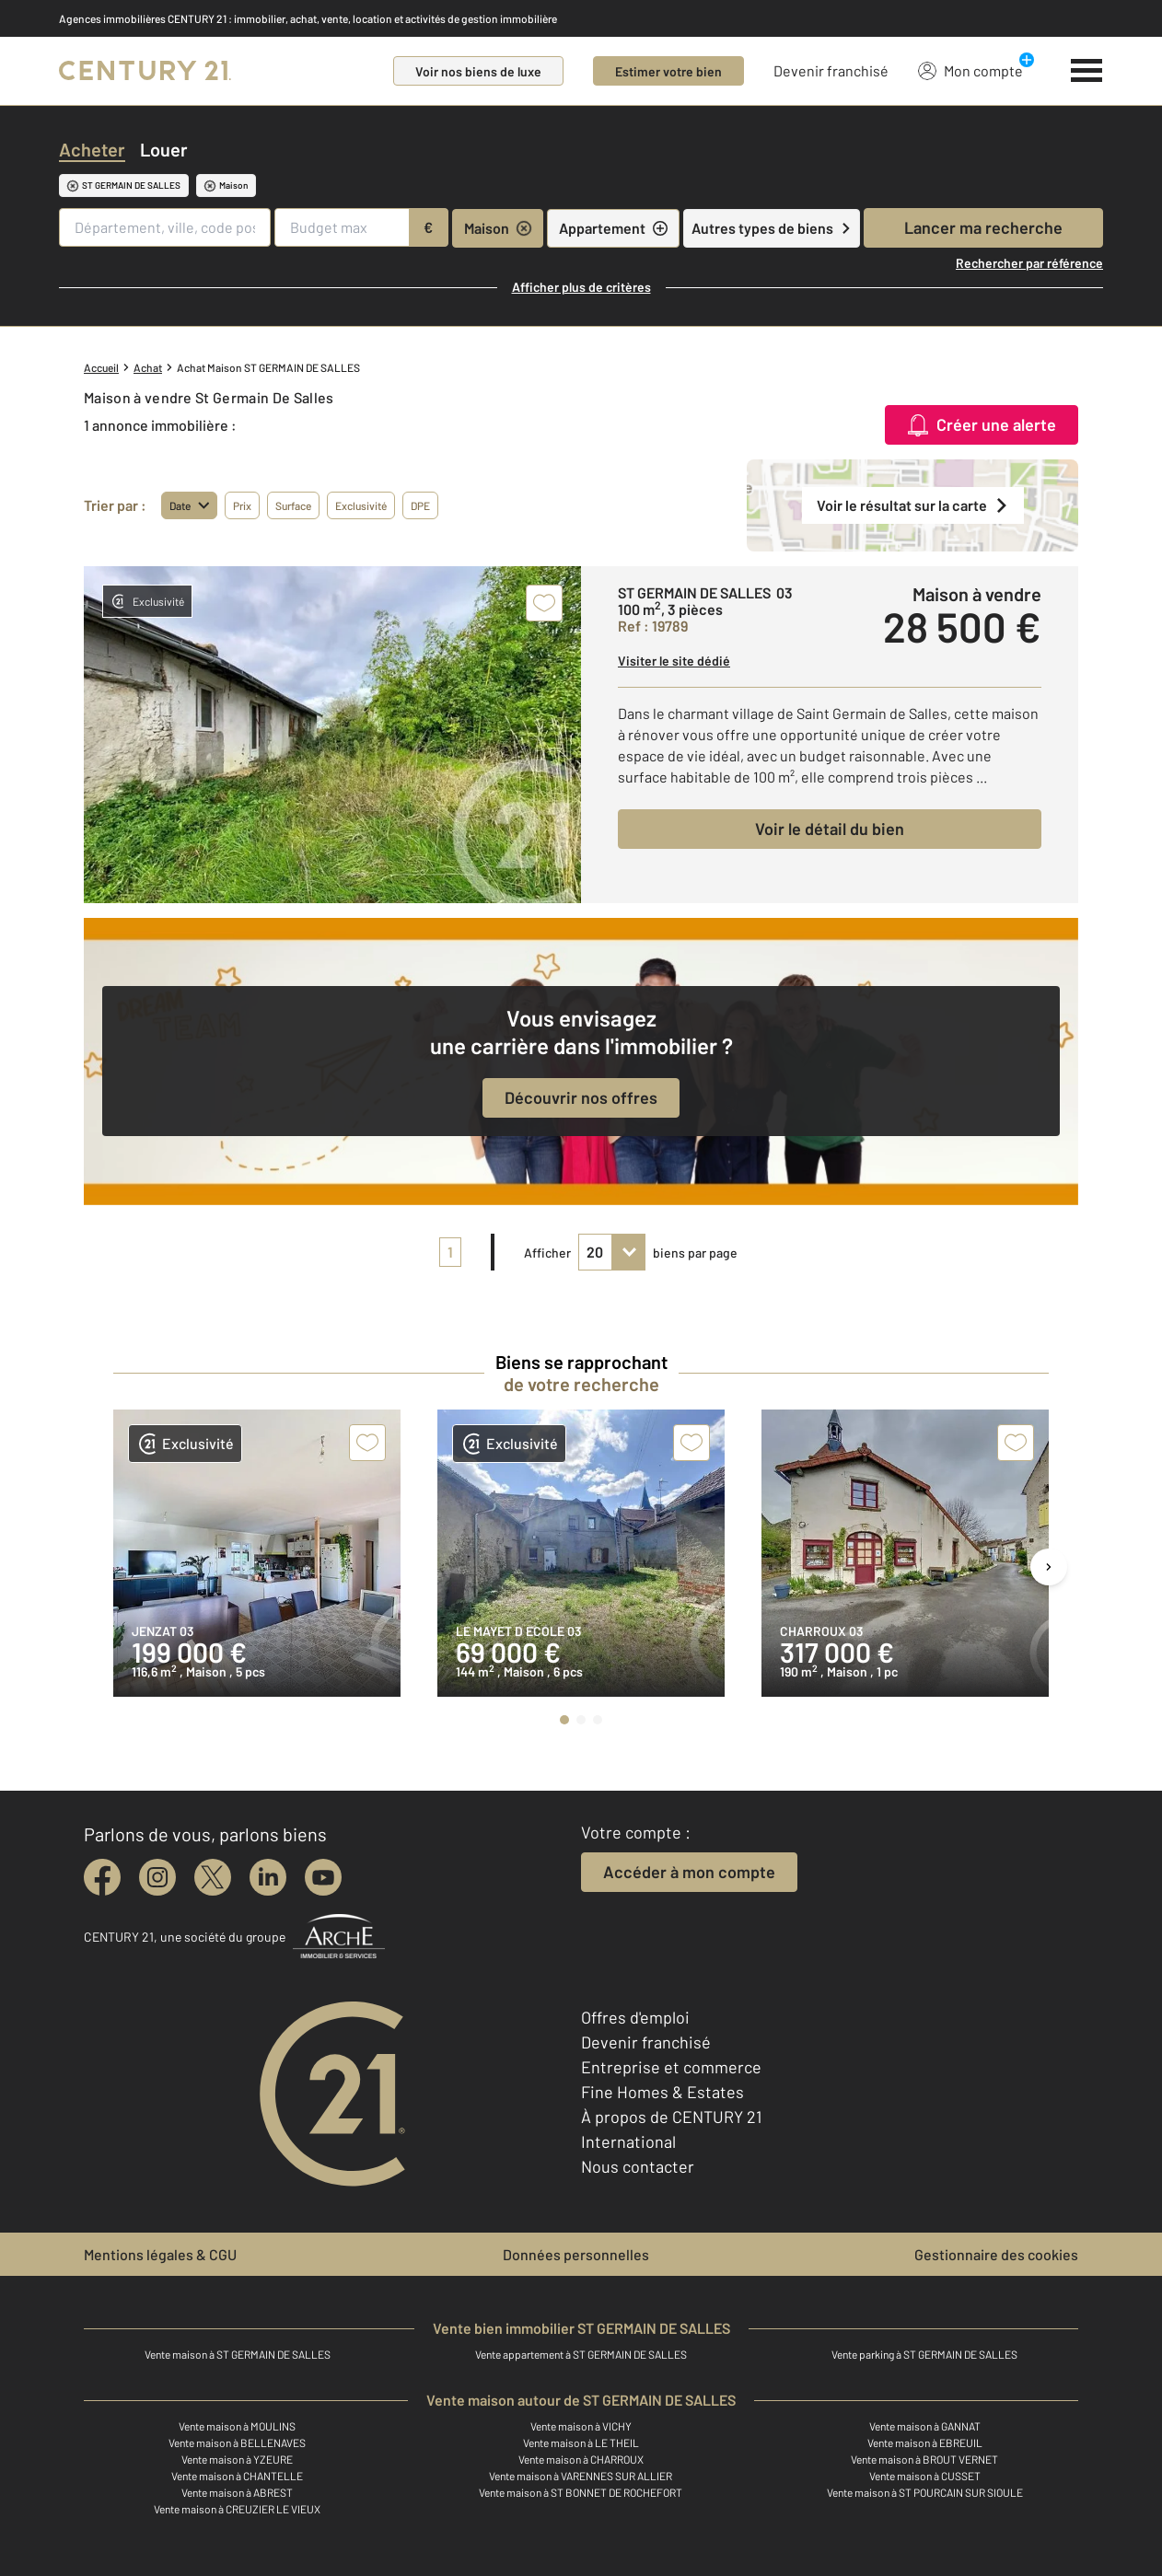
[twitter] (212, 1877)
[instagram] (157, 1877)
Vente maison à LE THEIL (581, 2442)
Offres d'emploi (635, 2017)
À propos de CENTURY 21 (671, 2116)
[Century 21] (145, 71)
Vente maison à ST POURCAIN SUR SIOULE (925, 2492)
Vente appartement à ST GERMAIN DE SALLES (581, 2354)
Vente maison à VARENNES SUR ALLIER (580, 2475)
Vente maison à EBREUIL (924, 2442)
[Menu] (1087, 70)
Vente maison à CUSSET (925, 2475)
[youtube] (323, 1877)
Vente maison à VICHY (581, 2425)
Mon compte (970, 70)
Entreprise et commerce (671, 2067)
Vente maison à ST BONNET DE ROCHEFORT (580, 2492)
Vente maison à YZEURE (237, 2459)
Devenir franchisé (831, 70)
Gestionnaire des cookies (996, 2254)
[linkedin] (268, 1877)
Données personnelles (576, 2254)
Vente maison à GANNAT (925, 2425)
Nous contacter (637, 2166)
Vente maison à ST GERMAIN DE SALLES (238, 2354)
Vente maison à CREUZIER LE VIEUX (237, 2508)
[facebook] (102, 1877)
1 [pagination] (450, 1251)
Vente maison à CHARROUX (581, 2459)
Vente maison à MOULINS (237, 2425)
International (628, 2141)
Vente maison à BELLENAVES (237, 2442)
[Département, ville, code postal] (165, 227)
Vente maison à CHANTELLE (237, 2475)
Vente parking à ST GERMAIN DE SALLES (924, 2354)
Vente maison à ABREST (237, 2492)
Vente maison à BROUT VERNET (924, 2459)
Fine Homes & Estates (662, 2092)
